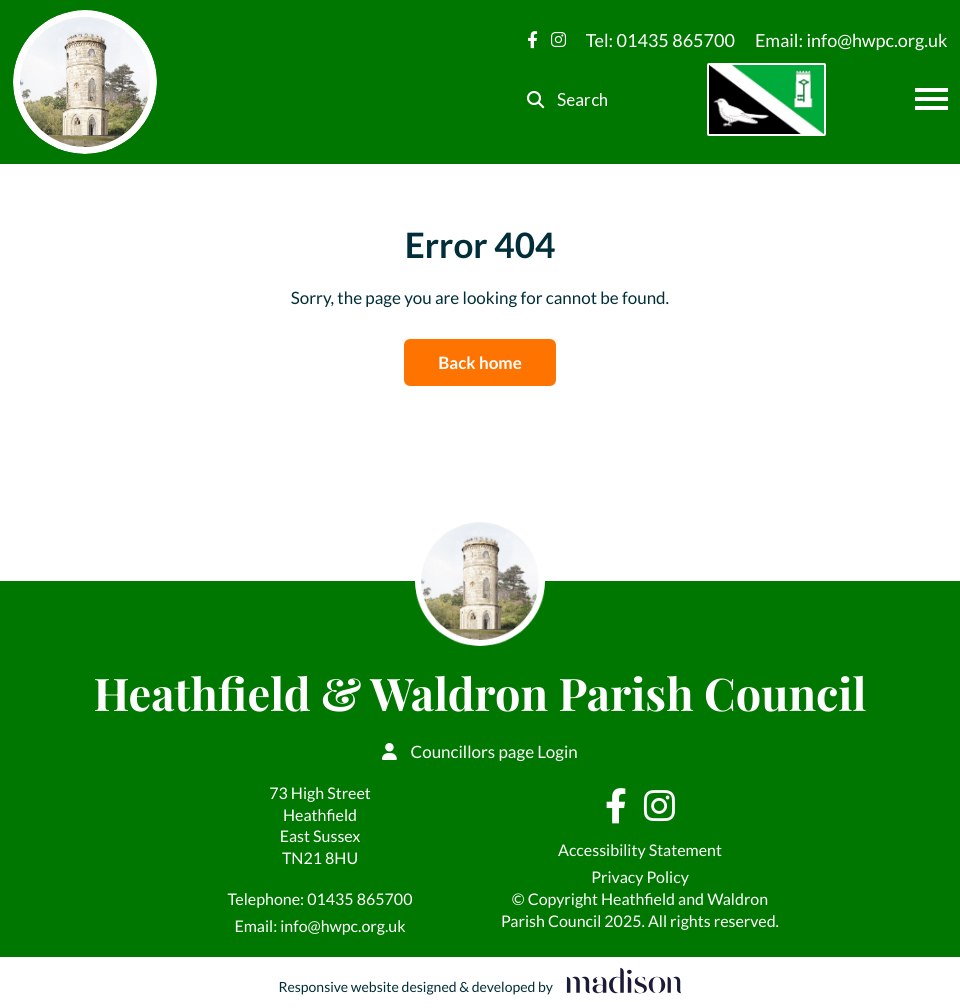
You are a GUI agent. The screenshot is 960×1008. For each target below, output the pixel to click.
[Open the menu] (931, 99)
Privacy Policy (640, 877)
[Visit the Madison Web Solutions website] (479, 982)
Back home (479, 362)
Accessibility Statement (640, 850)
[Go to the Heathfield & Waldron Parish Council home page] (85, 82)
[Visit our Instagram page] (558, 39)
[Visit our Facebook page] (532, 39)
